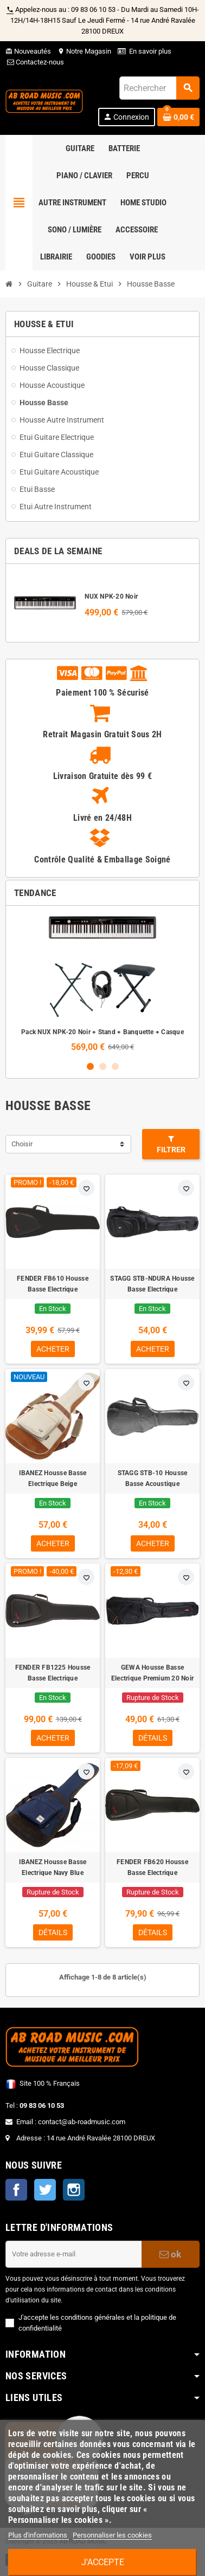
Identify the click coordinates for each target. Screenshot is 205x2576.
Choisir (22, 1144)
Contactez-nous (34, 62)
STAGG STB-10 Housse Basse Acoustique (153, 1478)
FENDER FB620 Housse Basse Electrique (152, 1867)
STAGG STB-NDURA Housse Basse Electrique (152, 1284)
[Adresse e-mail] (73, 2254)
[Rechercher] (159, 88)
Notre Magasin (84, 51)
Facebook (16, 2190)
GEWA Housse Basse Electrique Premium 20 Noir (152, 1673)
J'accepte (102, 2562)
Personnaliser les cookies (112, 2535)
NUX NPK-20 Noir (111, 596)
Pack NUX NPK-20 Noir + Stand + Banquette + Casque (102, 1032)
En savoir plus (150, 51)
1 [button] (90, 1066)
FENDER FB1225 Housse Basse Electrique (53, 1673)
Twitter (45, 2190)
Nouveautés (28, 51)
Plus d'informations (38, 2535)
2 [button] (102, 1066)
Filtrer (171, 1144)
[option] (102, 983)
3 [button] (115, 1066)
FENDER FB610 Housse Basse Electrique (52, 1284)
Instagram (74, 2190)
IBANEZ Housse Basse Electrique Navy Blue (53, 1867)
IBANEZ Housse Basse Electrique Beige (53, 1478)
